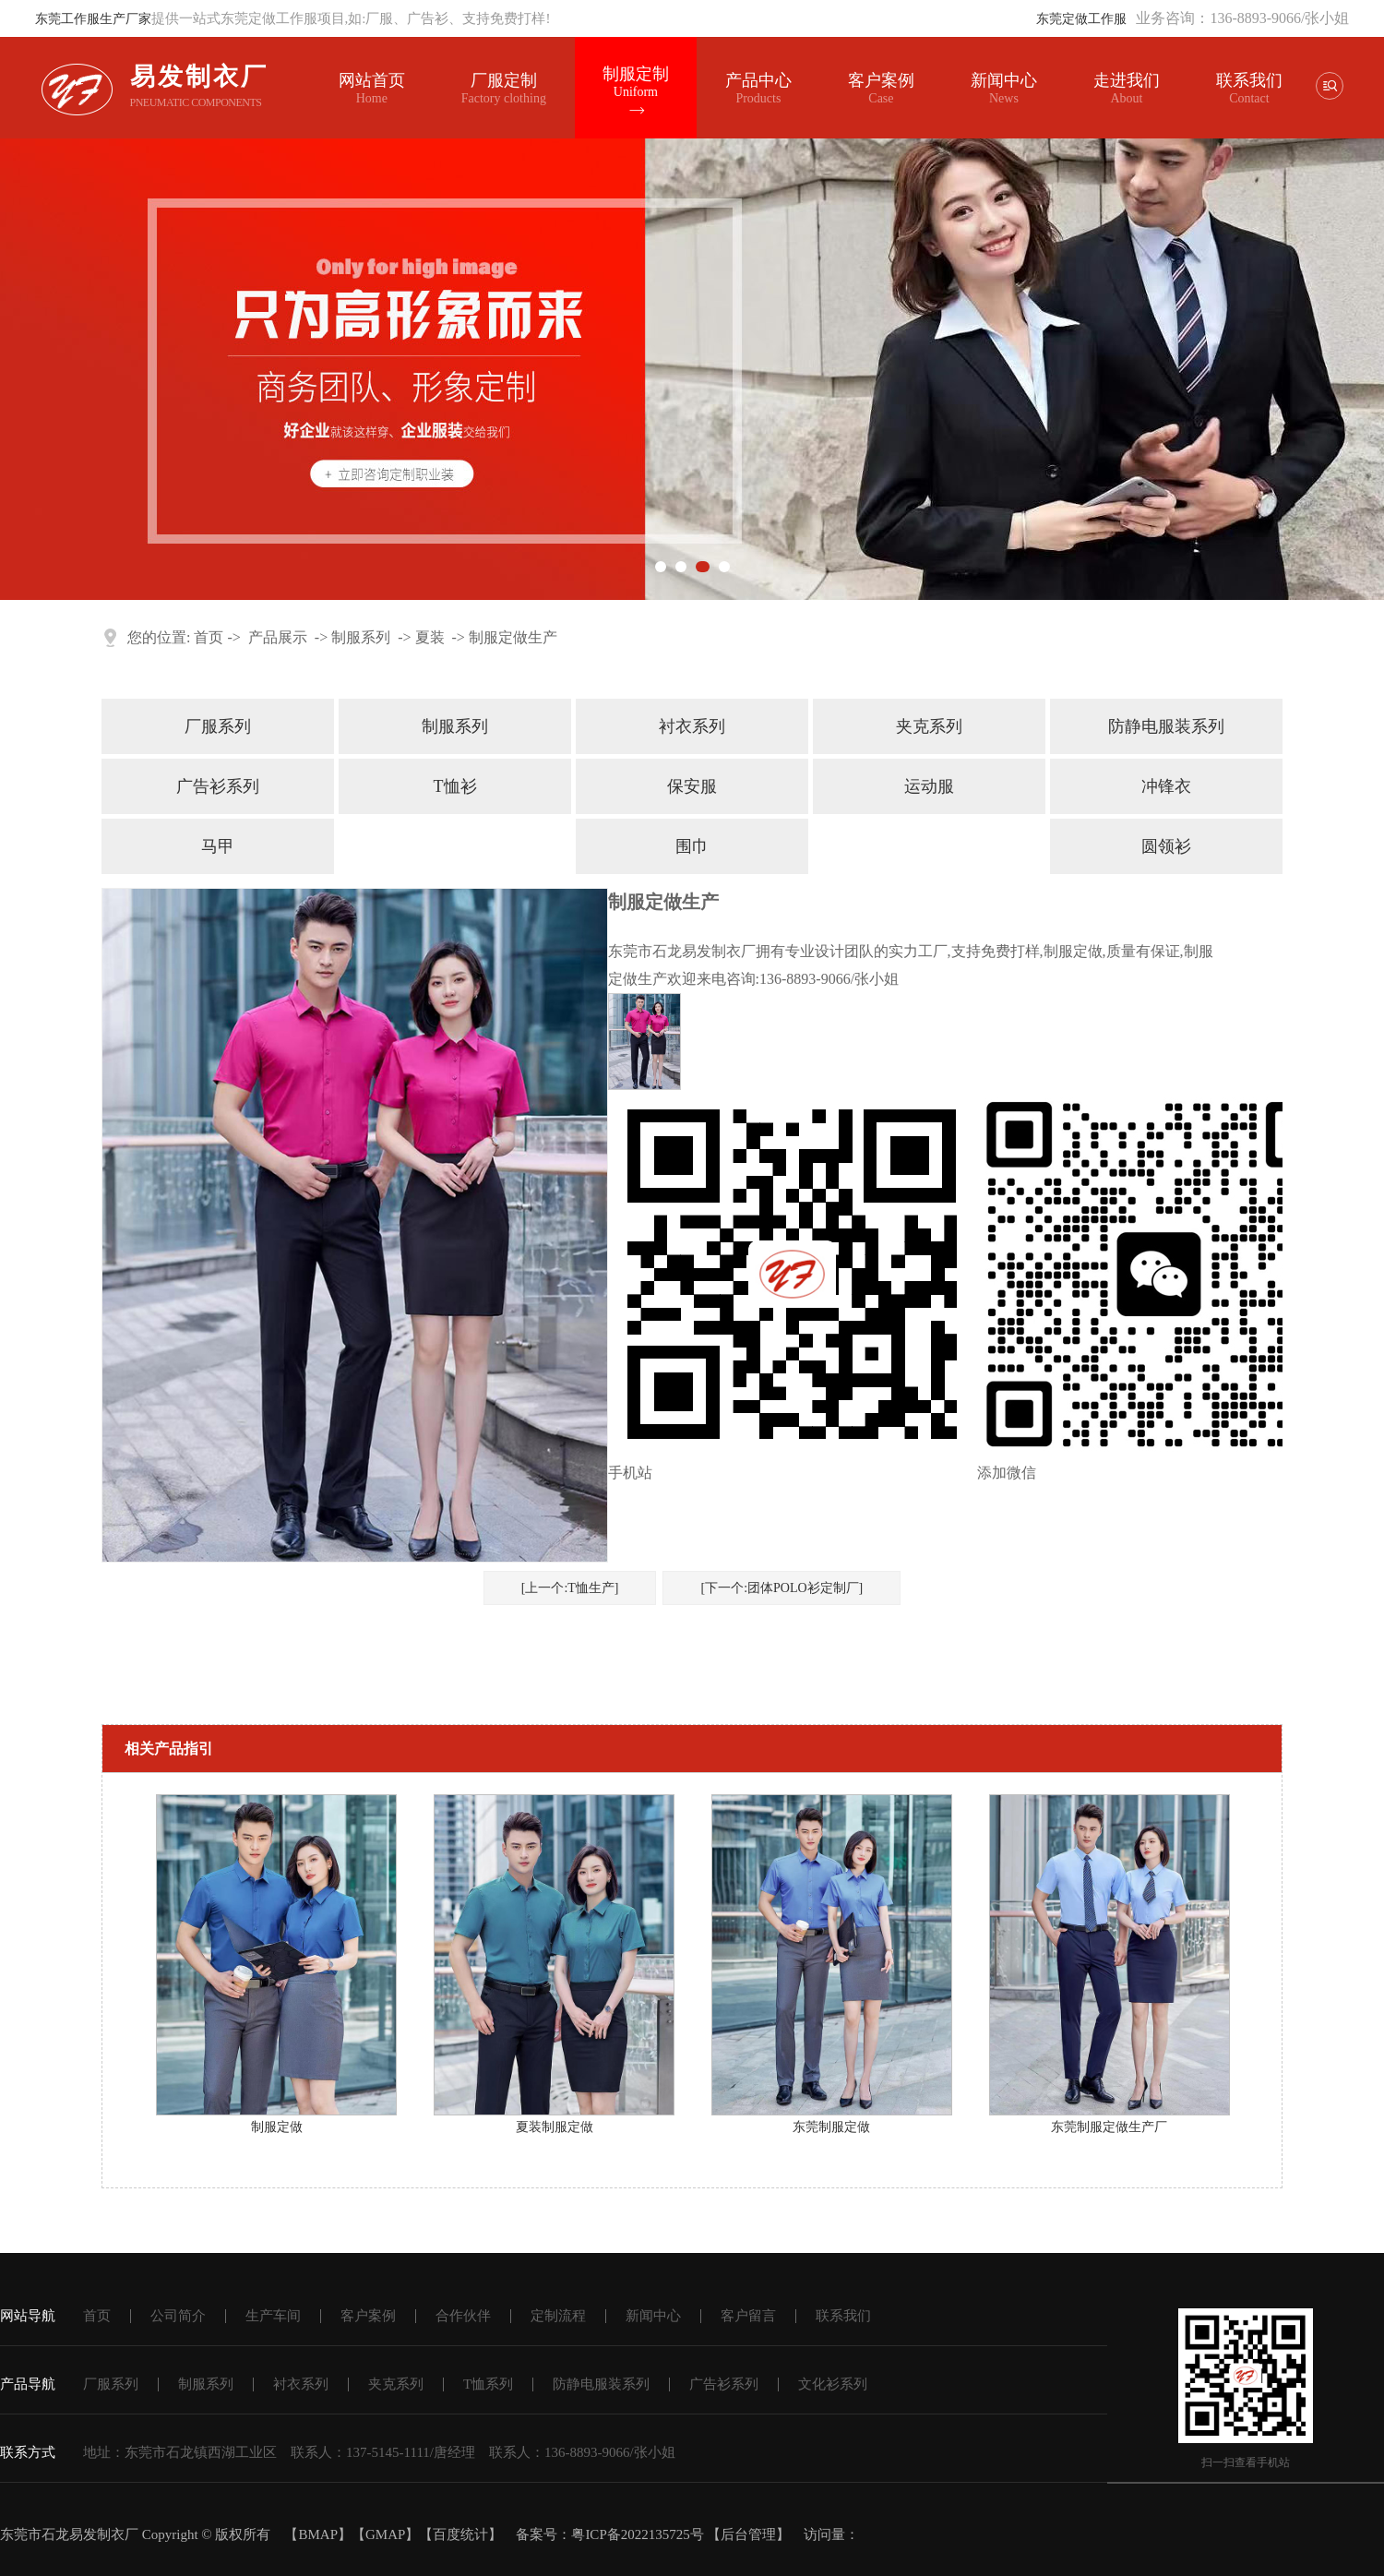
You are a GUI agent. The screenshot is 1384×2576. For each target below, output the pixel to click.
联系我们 (1249, 80)
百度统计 (460, 2534)
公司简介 (178, 2315)
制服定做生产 (513, 637)
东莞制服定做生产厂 (1109, 2127)
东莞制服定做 (831, 2127)
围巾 (692, 846)
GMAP (385, 2534)
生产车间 (273, 2315)
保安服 (692, 786)
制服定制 (636, 82)
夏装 (430, 637)
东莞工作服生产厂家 (93, 19)
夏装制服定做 (554, 2127)
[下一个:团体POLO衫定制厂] (781, 1588)
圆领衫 (1166, 846)
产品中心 (758, 88)
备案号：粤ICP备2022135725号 (609, 2534)
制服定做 (277, 2127)
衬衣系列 (692, 726)
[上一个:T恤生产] (570, 1588)
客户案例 (881, 88)
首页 (208, 637)
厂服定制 (503, 88)
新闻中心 (1004, 88)
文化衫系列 (832, 2384)
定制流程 (558, 2315)
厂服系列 (218, 726)
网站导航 (27, 2315)
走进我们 (1126, 80)
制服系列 (360, 637)
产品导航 (27, 2384)
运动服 (929, 786)
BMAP (318, 2534)
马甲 (217, 846)
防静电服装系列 (1166, 726)
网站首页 (372, 88)
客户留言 (748, 2315)
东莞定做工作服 (1081, 19)
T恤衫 (455, 786)
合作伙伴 (463, 2315)
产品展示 (277, 637)
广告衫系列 (217, 786)
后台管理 (748, 2534)
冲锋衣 (1166, 786)
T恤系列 (488, 2384)
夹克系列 (929, 726)
